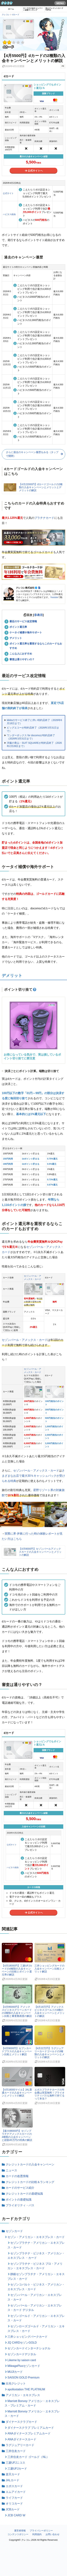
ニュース (11, 2170)
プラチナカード (44, 517)
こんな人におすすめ (20, 653)
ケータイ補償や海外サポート (25, 632)
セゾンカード (14, 2231)
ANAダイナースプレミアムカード (29, 2433)
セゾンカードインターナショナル (29, 2348)
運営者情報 (20, 2530)
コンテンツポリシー (18, 2534)
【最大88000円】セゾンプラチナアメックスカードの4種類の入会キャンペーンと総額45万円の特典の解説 (17, 2135)
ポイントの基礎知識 (18, 2199)
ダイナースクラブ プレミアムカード (31, 2427)
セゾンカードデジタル (22, 2354)
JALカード (12, 2480)
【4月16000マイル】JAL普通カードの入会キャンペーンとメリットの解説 (17, 2092)
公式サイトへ (33, 170)
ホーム (11, 9)
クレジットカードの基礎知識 (24, 2193)
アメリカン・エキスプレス (23, 2395)
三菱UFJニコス (15, 2462)
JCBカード (13, 2509)
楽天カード (13, 2474)
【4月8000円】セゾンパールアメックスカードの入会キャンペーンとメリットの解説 (40, 1551)
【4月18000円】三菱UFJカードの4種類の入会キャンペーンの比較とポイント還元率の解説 (17, 1970)
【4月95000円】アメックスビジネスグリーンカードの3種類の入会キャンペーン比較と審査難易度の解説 (17, 2011)
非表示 (38, 614)
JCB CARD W (16, 2515)
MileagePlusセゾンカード (24, 2365)
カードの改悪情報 (17, 2176)
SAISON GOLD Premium (23, 2377)
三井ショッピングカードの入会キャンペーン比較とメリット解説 (49, 1968)
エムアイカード (16, 2491)
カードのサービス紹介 (20, 2187)
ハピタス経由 (9, 214)
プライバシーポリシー (41, 2530)
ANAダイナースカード (22, 2439)
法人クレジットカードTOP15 (54, 9)
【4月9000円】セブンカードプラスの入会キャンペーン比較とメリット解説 (17, 2051)
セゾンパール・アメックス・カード (25, 1339)
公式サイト (8, 193)
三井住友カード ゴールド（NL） (28, 2456)
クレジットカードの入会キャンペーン (30, 2164)
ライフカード (14, 2497)
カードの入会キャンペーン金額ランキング (33, 9)
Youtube (54, 597)
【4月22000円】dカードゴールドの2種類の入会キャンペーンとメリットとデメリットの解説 (41, 487)
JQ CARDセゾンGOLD (22, 2342)
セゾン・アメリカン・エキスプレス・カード (36, 2237)
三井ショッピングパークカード (28, 2336)
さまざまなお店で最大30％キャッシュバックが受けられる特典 (33, 1475)
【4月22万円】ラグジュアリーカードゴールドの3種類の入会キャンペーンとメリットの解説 (49, 2053)
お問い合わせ (52, 2534)
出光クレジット (16, 2383)
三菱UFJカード (17, 2468)
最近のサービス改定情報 (23, 621)
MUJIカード (15, 2371)
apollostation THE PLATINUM (26, 2389)
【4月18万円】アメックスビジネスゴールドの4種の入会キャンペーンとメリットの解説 (49, 2011)
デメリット (15, 638)
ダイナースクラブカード (21, 2421)
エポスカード (14, 2486)
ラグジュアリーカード (20, 2445)
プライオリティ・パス (20, 2205)
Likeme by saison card (22, 2360)
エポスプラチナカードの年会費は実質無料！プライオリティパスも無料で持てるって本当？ (49, 2094)
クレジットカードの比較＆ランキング (30, 2182)
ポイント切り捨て (18, 989)
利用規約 (37, 2534)
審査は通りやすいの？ (21, 659)
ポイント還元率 (18, 626)
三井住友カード (16, 2451)
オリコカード (14, 2503)
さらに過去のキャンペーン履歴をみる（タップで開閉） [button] (32, 454)
